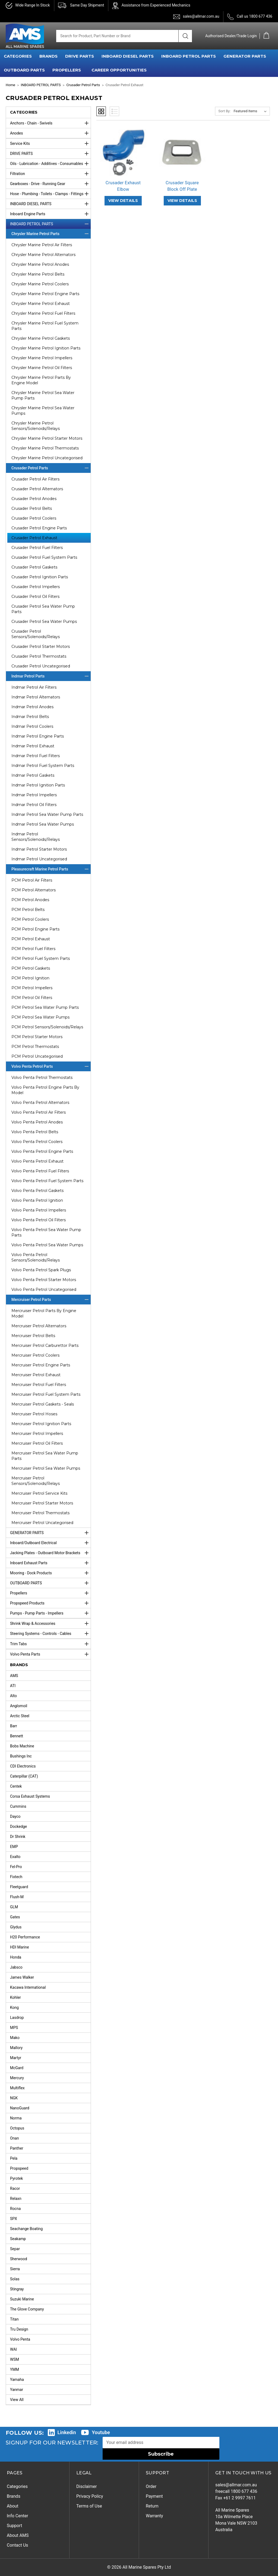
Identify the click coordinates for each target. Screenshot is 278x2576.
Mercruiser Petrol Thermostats (40, 1512)
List (114, 111)
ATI (12, 1686)
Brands (13, 2496)
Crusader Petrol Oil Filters (35, 596)
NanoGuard (19, 2108)
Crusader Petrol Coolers (33, 518)
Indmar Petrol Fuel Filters (35, 755)
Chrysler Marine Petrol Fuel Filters (43, 313)
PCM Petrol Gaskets (30, 968)
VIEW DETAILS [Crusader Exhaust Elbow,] (123, 200)
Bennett (16, 1736)
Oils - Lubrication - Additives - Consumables (50, 163)
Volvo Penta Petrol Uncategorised (43, 1289)
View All (17, 2399)
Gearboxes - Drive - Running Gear (50, 184)
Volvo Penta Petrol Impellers (38, 1210)
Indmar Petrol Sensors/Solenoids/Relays (35, 837)
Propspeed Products (50, 1603)
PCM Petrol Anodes (30, 899)
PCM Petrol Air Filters (31, 880)
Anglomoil (18, 1706)
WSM (14, 2359)
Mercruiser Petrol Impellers (37, 1433)
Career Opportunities (119, 70)
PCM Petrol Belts (28, 909)
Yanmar (16, 2389)
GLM (14, 1907)
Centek (16, 1786)
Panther (16, 2148)
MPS (14, 2027)
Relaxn (15, 2198)
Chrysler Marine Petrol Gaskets (40, 338)
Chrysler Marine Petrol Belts (37, 274)
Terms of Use (89, 2506)
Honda (15, 1957)
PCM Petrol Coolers (30, 919)
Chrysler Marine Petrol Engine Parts (45, 293)
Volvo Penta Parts (50, 1654)
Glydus (15, 1927)
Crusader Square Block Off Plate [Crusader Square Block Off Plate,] (182, 186)
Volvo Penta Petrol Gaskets (37, 1190)
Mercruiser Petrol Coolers (35, 1355)
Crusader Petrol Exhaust (34, 537)
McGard (16, 2068)
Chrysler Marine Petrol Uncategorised (47, 457)
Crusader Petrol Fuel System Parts (44, 557)
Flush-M (17, 1897)
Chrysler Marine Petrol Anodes (40, 264)
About (12, 2506)
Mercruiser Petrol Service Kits (39, 1493)
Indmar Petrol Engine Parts (37, 736)
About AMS (18, 2535)
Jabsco (16, 1967)
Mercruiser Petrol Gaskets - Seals (42, 1404)
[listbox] (251, 111)
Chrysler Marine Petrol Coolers (40, 284)
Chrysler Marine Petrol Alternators (43, 254)
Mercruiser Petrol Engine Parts (40, 1365)
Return (152, 2506)
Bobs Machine (22, 1746)
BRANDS (48, 56)
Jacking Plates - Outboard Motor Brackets (50, 1553)
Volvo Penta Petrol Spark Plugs (41, 1269)
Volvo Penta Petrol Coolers (36, 1141)
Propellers (50, 1593)
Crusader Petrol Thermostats (38, 656)
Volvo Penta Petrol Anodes (37, 1122)
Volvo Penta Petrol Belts (34, 1131)
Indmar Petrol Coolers (32, 726)
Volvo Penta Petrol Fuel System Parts (47, 1180)
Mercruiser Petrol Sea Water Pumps (45, 1468)
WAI (13, 2349)
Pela (13, 2158)
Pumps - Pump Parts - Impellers (50, 1613)
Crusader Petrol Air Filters (35, 479)
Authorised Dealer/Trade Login (231, 36)
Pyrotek (16, 2178)
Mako (15, 2037)
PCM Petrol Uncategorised (37, 1056)
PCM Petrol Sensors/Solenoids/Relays (47, 1027)
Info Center (17, 2515)
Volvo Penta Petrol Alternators (40, 1102)
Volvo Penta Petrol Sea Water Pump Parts (46, 1232)
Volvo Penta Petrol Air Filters (38, 1112)
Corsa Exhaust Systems (30, 1796)
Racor (15, 2188)
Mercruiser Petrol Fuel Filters (38, 1384)
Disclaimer (86, 2486)
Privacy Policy (89, 2496)
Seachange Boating (26, 2229)
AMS (14, 1675)
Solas (15, 2279)
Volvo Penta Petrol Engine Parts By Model (45, 1090)
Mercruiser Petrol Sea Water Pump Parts (44, 1456)
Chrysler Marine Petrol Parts (51, 234)
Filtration (50, 174)
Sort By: (224, 111)
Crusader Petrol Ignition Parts (39, 576)
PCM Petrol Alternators (33, 890)
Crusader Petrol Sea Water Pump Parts (43, 609)
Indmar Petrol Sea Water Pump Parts (47, 814)
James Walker (22, 1977)
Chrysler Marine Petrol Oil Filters (41, 367)
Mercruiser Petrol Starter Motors (42, 1503)
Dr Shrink (17, 1836)
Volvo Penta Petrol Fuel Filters (40, 1171)
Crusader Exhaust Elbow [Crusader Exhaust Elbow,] (123, 186)
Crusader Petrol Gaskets (34, 567)
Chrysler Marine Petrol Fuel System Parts (44, 326)
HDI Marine (19, 1947)
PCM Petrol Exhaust (30, 938)
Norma (16, 2118)
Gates (15, 1917)
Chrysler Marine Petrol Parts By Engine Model (41, 380)
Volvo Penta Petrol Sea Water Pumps (47, 1244)
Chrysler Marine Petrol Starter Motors (46, 438)
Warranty (154, 2515)
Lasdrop (17, 2017)
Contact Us (17, 2545)
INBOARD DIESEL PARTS (128, 56)
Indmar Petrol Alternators (35, 697)
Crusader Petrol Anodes (33, 498)
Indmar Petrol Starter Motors (39, 849)
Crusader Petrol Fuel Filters (37, 547)
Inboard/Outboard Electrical (50, 1543)
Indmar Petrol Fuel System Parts (42, 765)
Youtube (101, 2432)
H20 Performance (25, 1937)
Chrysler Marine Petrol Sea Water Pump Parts (42, 395)
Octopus (17, 2128)
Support (14, 2525)
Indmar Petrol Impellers (34, 794)
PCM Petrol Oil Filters (31, 997)
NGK (14, 2098)
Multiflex (17, 2088)
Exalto (15, 1856)
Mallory (16, 2048)
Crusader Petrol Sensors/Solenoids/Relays (35, 634)
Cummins (18, 1806)
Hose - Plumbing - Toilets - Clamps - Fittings (50, 194)
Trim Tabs (50, 1644)
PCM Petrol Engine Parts (35, 929)
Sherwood (18, 2259)
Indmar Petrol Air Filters (33, 687)
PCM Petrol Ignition (30, 978)
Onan (14, 2138)
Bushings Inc (21, 1756)
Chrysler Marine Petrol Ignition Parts (45, 348)
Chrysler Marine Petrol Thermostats (45, 448)
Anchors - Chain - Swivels (50, 123)
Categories (17, 2486)
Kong (14, 2007)
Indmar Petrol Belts (30, 716)
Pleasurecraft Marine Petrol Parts (51, 869)
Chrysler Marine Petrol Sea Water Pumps (42, 410)
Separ (15, 2249)
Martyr (15, 2058)
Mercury (17, 2078)
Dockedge (18, 1826)
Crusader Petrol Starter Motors (40, 646)
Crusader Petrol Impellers (35, 586)
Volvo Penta (20, 2339)
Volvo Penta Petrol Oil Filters (38, 1219)
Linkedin (67, 2432)
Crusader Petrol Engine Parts (39, 528)
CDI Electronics (23, 1766)
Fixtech (16, 1877)
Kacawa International (28, 1987)
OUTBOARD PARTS (24, 70)
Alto (13, 1696)
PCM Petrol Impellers (31, 987)
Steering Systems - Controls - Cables (50, 1633)
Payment (154, 2496)
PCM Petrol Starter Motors (36, 1036)
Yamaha (17, 2379)
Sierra (15, 2269)
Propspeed (19, 2168)
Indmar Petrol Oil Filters (33, 804)
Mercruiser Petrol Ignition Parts (41, 1423)
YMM (14, 2369)
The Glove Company (27, 2309)
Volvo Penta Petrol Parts (51, 1066)
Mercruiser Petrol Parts (51, 1299)
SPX (13, 2218)
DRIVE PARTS (79, 56)
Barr (13, 1726)
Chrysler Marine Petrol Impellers (41, 357)
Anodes (50, 133)
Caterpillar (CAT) (24, 1776)
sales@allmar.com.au (201, 16)
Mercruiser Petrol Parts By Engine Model (43, 1313)
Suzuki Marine (22, 2299)
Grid (101, 111)
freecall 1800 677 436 (236, 2491)
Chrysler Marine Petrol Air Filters (41, 244)
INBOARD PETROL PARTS (188, 56)
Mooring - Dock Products (50, 1573)
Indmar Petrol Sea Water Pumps (42, 824)
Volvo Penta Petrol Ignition (37, 1200)
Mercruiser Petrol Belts (33, 1335)
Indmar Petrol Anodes (32, 706)
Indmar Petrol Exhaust (32, 746)
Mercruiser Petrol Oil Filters (37, 1443)
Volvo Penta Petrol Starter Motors (43, 1279)
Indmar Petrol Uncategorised (39, 859)
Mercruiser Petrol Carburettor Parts (44, 1345)
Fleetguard (19, 1887)
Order (151, 2486)
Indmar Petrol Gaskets (32, 775)
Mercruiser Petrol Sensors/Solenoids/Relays (35, 1481)
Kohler (15, 1997)
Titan (14, 2319)
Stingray (17, 2289)
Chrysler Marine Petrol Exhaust (40, 303)
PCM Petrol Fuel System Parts (40, 958)
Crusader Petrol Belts (31, 508)
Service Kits (50, 143)
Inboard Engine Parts (50, 214)
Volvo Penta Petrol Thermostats (41, 1077)
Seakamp (18, 2239)
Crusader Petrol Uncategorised (40, 666)
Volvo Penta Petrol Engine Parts (42, 1151)
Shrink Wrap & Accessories (50, 1623)
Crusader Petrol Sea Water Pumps (44, 621)
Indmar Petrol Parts (51, 676)
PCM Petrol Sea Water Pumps (40, 1017)
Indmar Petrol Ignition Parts (38, 785)
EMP (14, 1846)
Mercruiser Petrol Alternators (38, 1325)
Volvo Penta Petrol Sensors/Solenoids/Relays (35, 1257)
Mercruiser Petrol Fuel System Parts (45, 1394)
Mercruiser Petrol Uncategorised (42, 1522)
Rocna (15, 2208)
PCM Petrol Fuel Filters (33, 948)
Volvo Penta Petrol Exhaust (37, 1161)
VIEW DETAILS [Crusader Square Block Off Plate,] (182, 200)
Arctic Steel (19, 1716)
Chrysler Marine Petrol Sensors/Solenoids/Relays (35, 426)
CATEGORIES (18, 56)
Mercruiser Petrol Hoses (34, 1414)
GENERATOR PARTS (244, 56)
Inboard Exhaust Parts (50, 1563)
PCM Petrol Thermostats (35, 1046)
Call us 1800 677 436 (254, 16)
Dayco (15, 1816)
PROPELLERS (66, 70)
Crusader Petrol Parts (51, 468)
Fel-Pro (16, 1867)
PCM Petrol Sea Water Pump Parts (45, 1007)
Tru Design (19, 2329)
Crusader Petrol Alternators (37, 488)
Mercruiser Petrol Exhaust (36, 1374)
